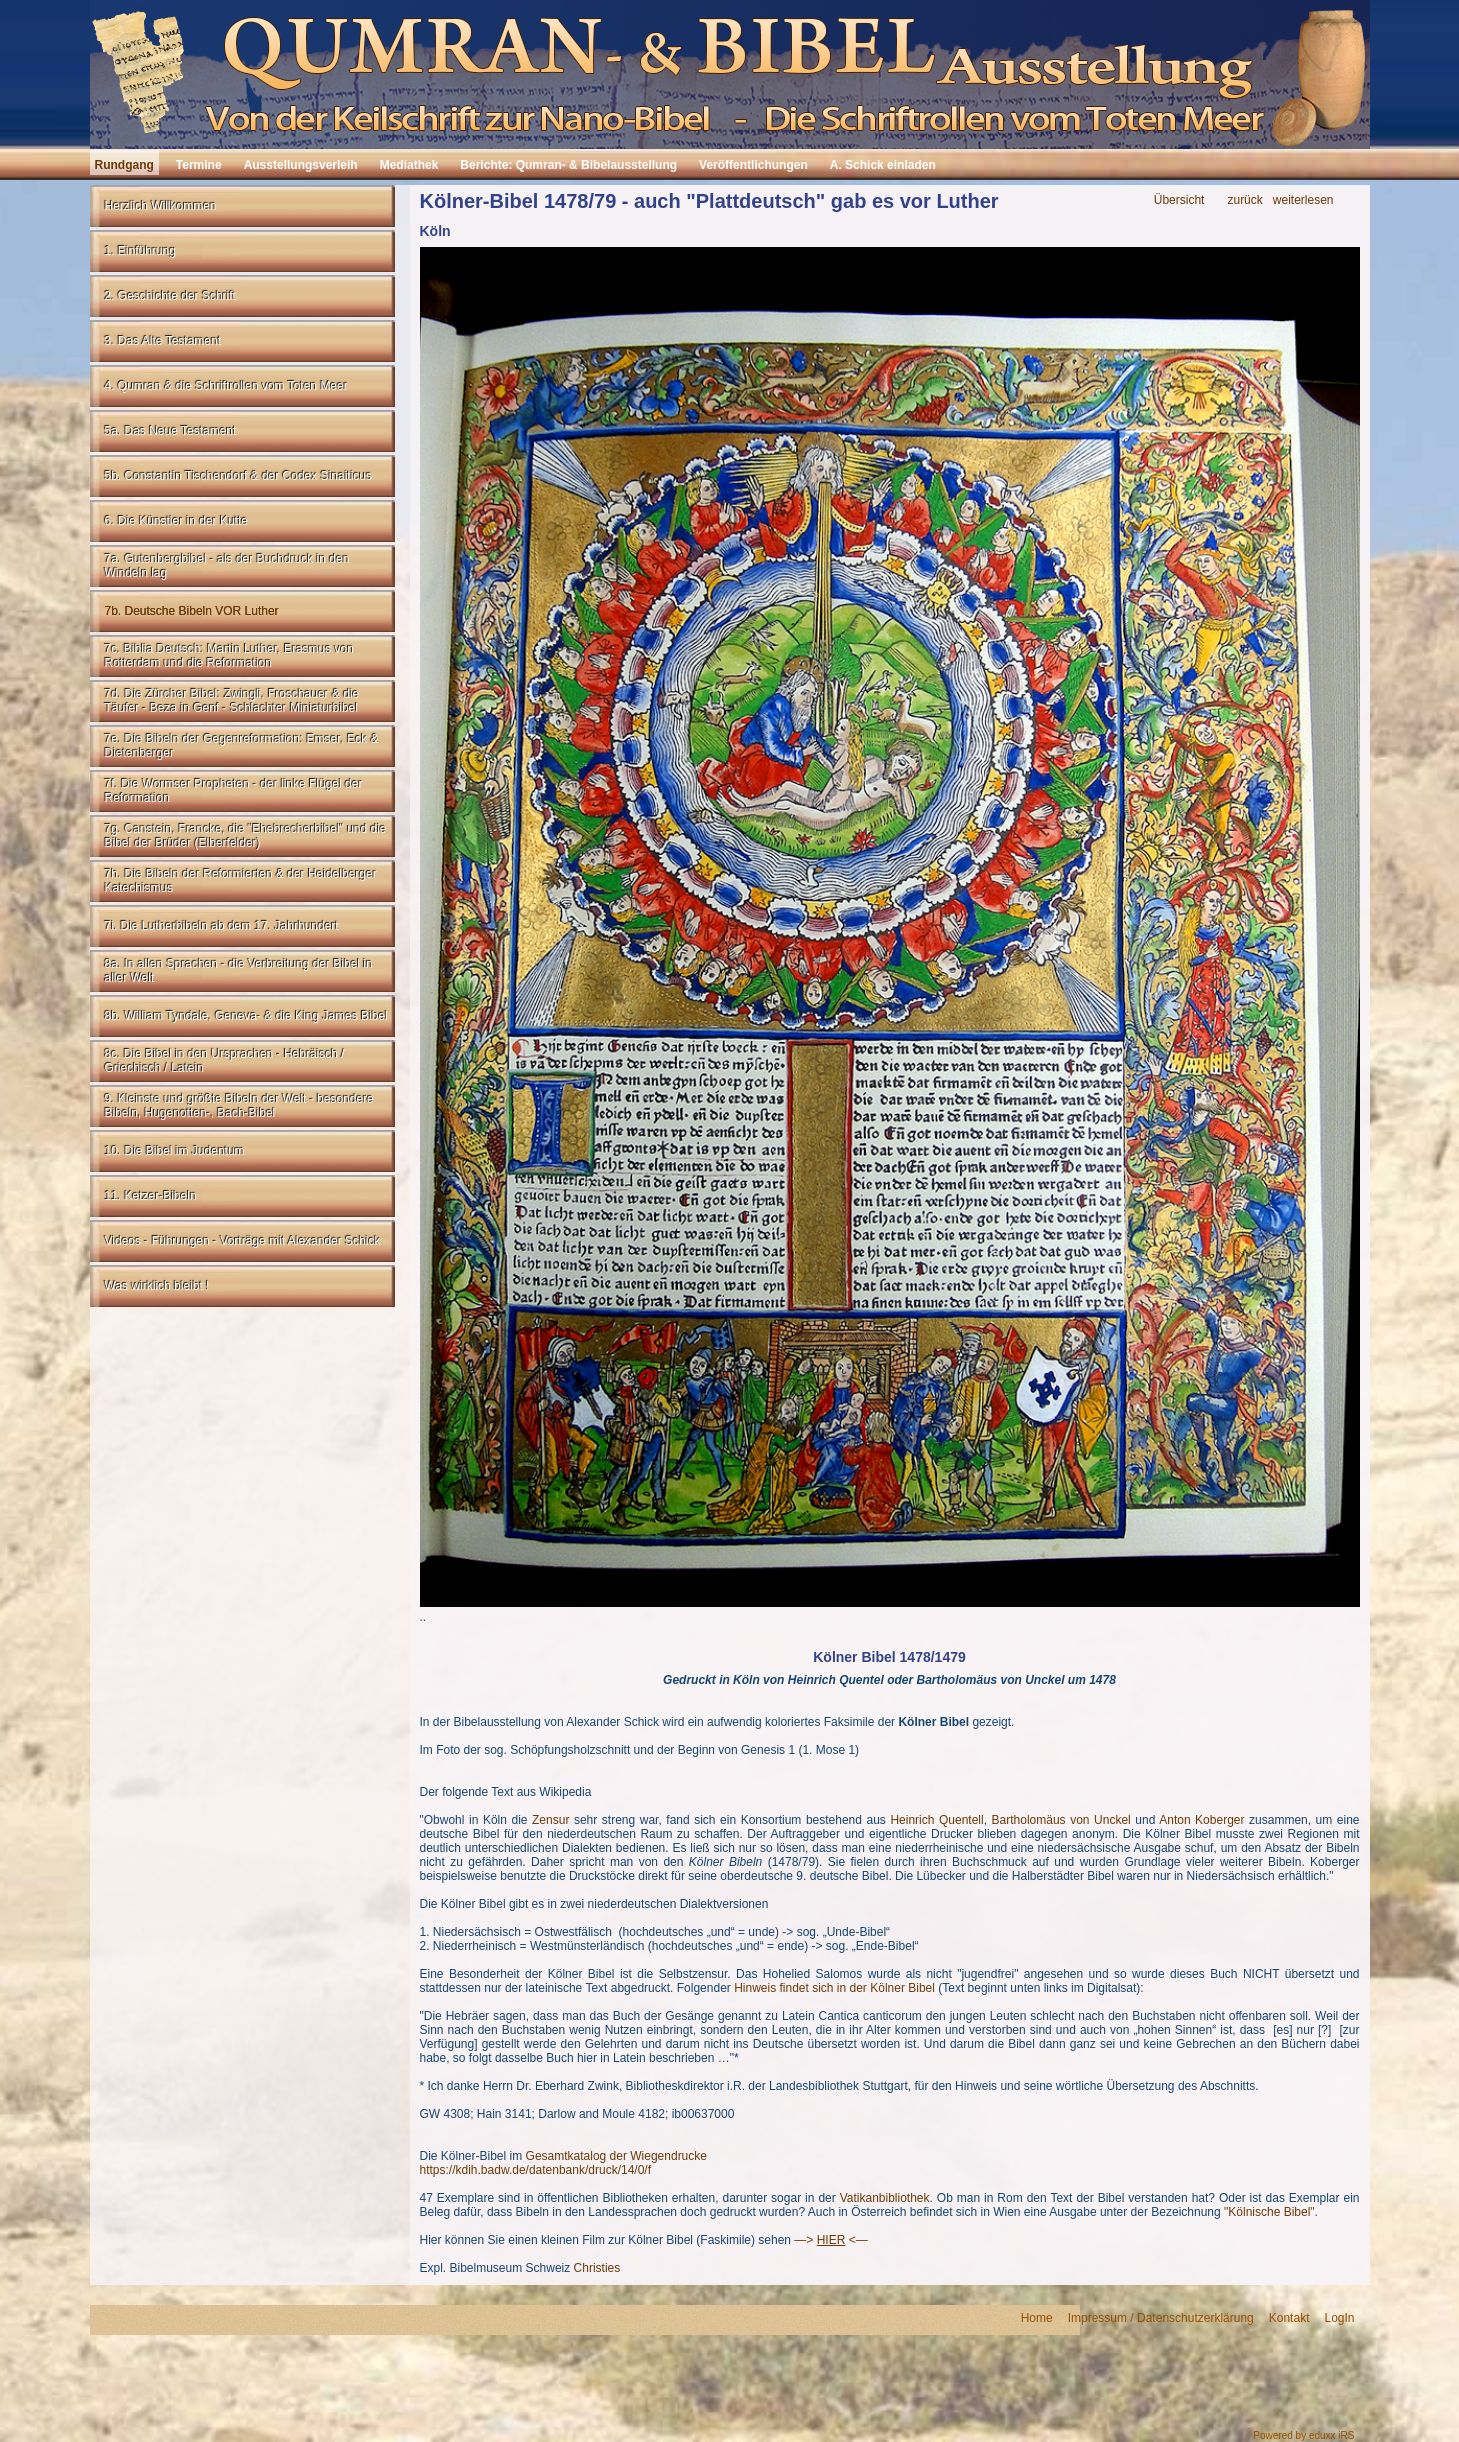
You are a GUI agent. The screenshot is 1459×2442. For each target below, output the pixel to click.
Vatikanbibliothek (885, 2198)
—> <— (830, 2240)
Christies (597, 2268)
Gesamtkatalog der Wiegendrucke (616, 2156)
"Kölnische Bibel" (1269, 2212)
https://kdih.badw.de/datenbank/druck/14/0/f (536, 2170)
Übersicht (1179, 200)
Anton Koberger (1201, 1820)
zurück (1244, 200)
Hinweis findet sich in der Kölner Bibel (834, 1988)
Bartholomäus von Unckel (1061, 1820)
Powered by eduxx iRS (1303, 2435)
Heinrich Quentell (936, 1820)
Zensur (550, 1820)
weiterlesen (1303, 200)
